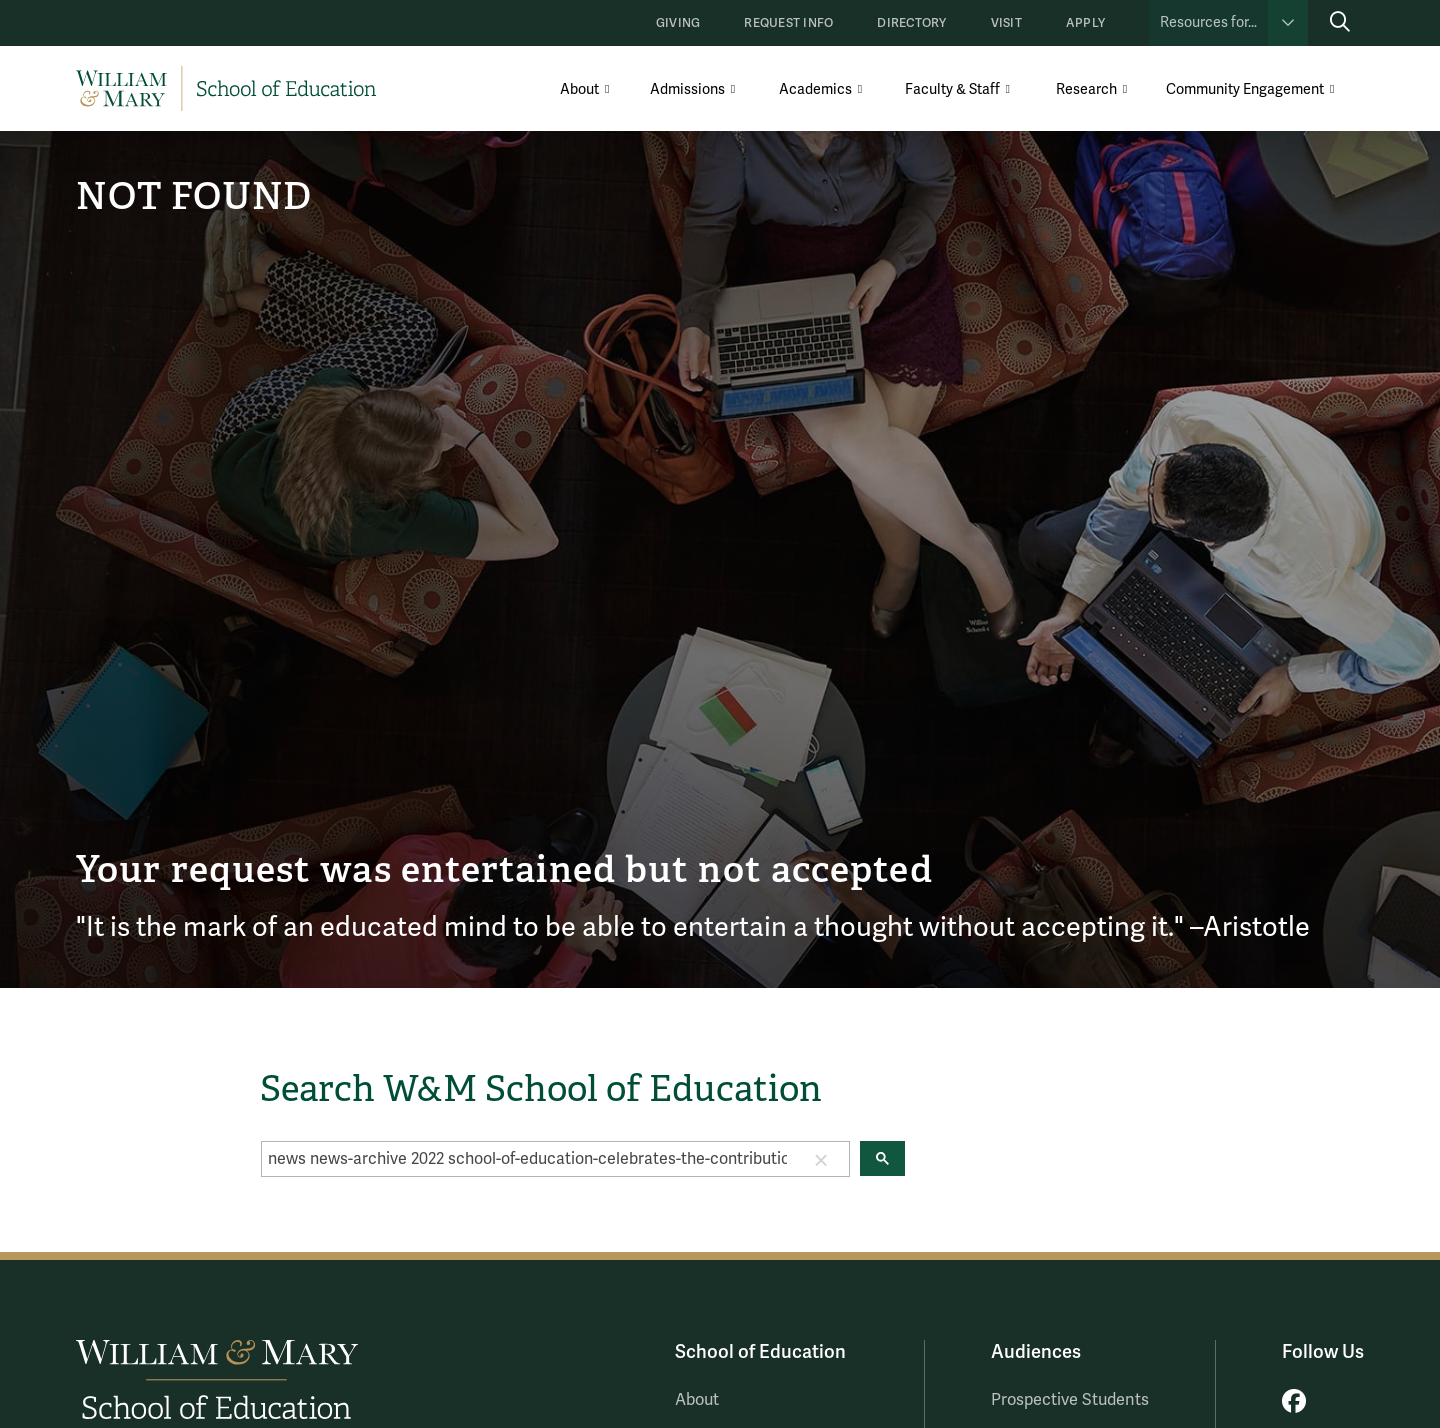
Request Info (788, 23)
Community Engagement (1245, 89)
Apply (1085, 23)
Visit (1006, 23)
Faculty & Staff (952, 89)
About (579, 89)
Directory (911, 23)
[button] (821, 1159)
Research (1086, 89)
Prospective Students (1070, 1400)
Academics (815, 89)
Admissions (687, 89)
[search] (527, 1159)
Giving (678, 23)
